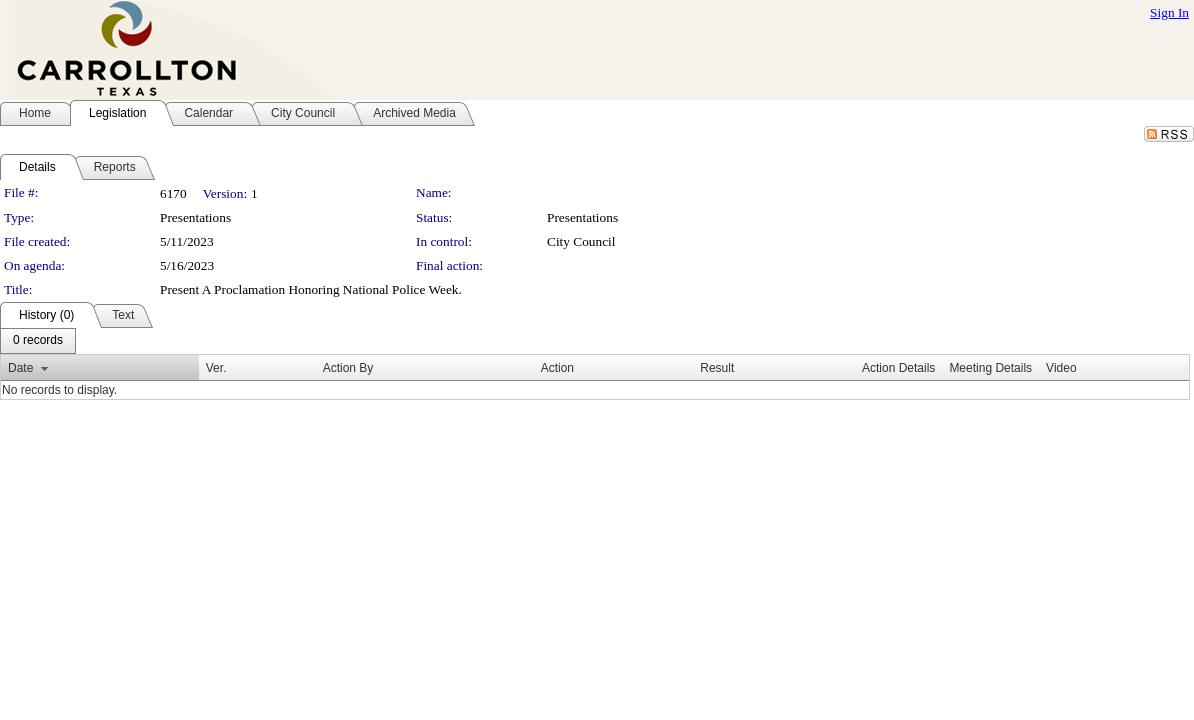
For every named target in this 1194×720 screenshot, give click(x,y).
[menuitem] (38, 341)
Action (557, 368)
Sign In (1169, 12)
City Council (581, 241)
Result (717, 368)
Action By (348, 368)
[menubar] (38, 341)
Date (20, 368)
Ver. (216, 368)
